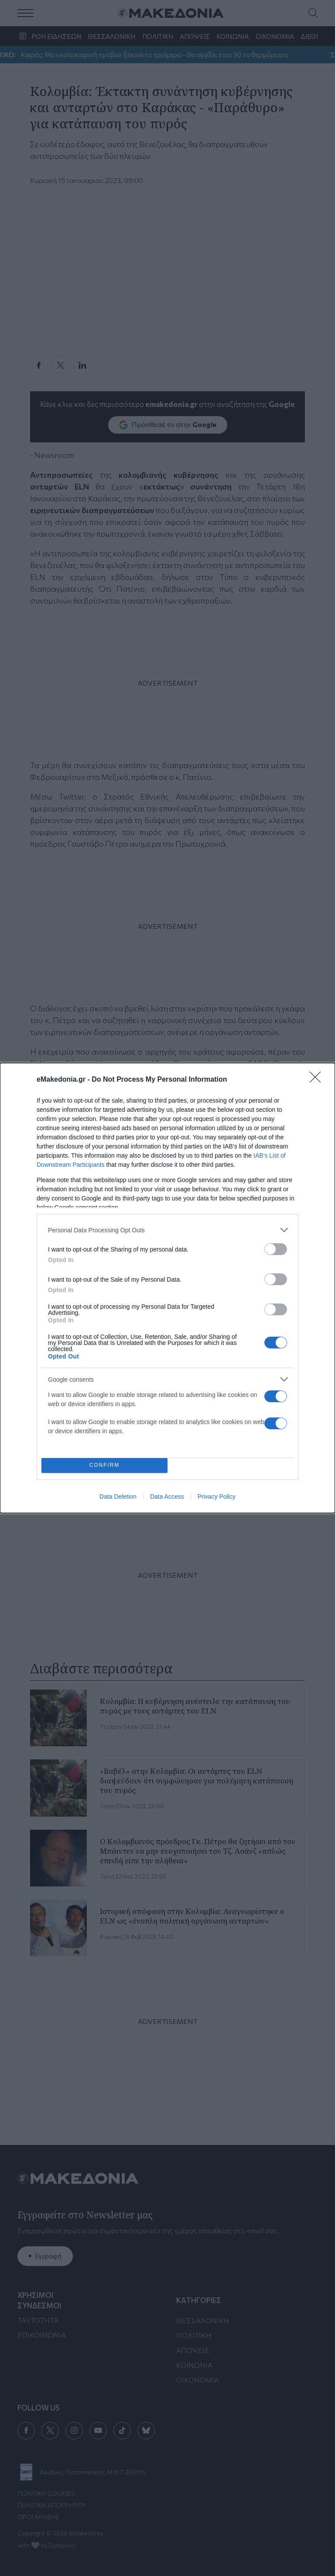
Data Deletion (118, 1496)
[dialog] (167, 1288)
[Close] (318, 1080)
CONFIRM (104, 1465)
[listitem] (167, 1230)
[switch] (275, 1249)
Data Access (167, 1496)
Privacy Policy (217, 1496)
